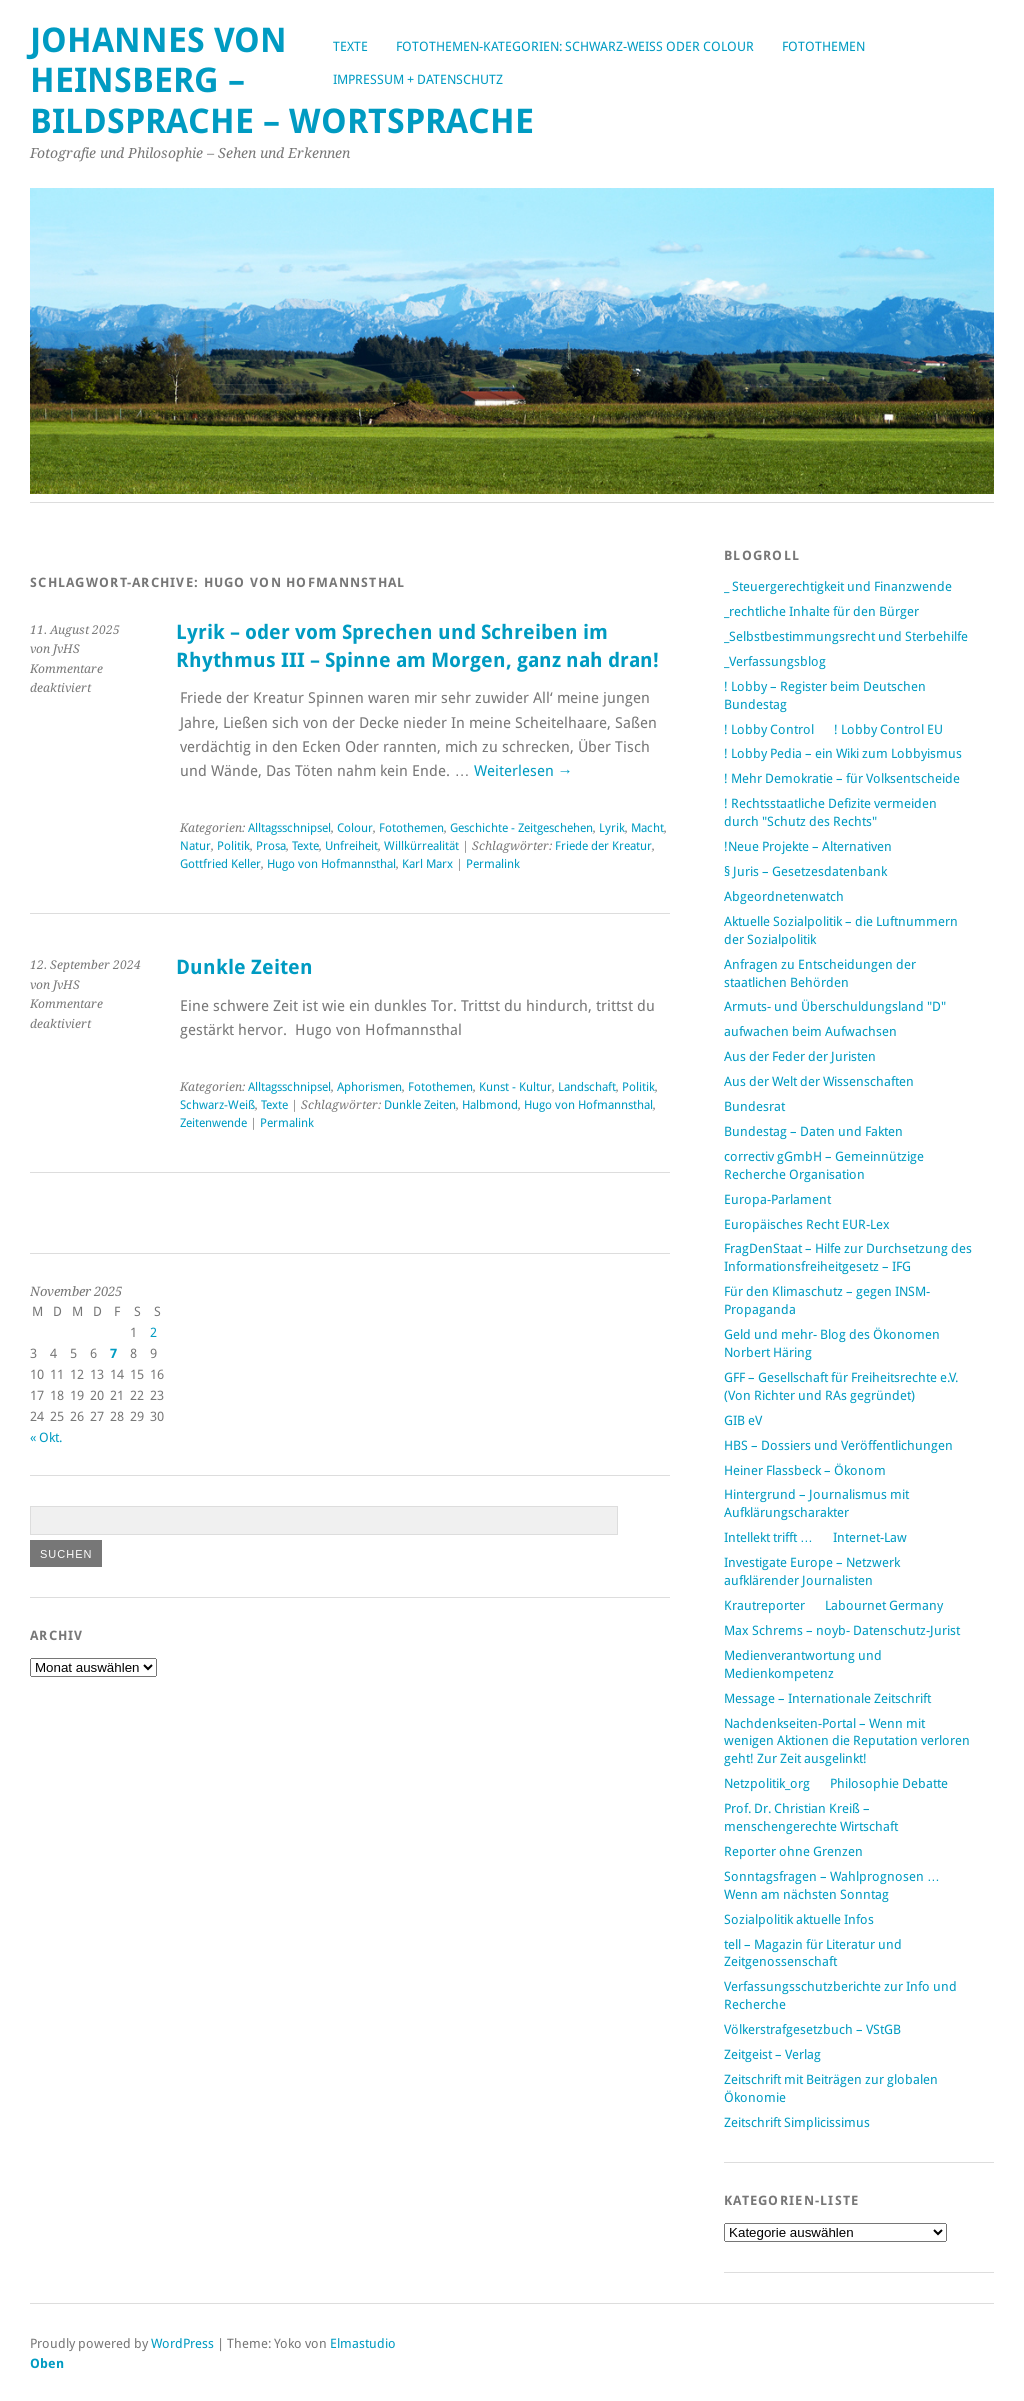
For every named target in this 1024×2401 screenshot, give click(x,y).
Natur (195, 846)
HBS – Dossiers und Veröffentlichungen (838, 1445)
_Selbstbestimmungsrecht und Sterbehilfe (846, 636)
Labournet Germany (884, 1605)
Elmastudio (363, 2343)
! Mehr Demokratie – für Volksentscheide (842, 778)
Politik (233, 846)
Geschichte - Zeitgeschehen (521, 828)
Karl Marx (427, 864)
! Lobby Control (769, 729)
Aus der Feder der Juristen (800, 1056)
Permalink (493, 864)
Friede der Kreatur (603, 846)
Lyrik (612, 828)
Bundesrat (754, 1106)
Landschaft (587, 1087)
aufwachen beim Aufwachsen (810, 1031)
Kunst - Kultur (515, 1087)
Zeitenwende (213, 1123)
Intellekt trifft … (768, 1537)
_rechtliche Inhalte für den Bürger (821, 611)
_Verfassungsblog (775, 661)
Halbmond (490, 1105)
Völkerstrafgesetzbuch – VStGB (812, 2029)
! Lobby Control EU (888, 729)
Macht (647, 828)
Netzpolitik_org (767, 1783)
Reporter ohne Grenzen (793, 1851)
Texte (350, 46)
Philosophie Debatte (889, 1783)
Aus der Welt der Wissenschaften (819, 1081)
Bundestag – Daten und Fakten (813, 1131)
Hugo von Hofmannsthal (331, 864)
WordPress (182, 2343)
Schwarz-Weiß (217, 1105)
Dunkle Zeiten (244, 967)
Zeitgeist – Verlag (772, 2054)
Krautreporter (764, 1605)
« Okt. (46, 1437)
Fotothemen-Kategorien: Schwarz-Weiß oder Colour (575, 46)
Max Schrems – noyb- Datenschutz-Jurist (842, 1630)
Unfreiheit (351, 846)
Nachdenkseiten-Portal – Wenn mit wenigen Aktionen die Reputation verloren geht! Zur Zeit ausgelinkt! (847, 1741)
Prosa (271, 846)
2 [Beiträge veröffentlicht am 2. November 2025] (153, 1332)
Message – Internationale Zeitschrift (827, 1698)
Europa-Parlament (777, 1199)
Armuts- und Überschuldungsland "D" (835, 1006)
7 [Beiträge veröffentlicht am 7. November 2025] (113, 1353)
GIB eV (743, 1420)
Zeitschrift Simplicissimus (797, 2122)
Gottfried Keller (220, 864)
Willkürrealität (421, 846)
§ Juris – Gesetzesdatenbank (805, 871)
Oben (47, 2363)
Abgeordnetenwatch (784, 896)
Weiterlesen (523, 771)
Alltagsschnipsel (289, 828)
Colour (355, 828)
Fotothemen (823, 46)
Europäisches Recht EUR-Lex (807, 1224)
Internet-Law (870, 1537)
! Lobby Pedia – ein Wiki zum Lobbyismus (843, 753)
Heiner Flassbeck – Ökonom (805, 1470)
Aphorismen (369, 1087)
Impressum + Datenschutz (418, 79)
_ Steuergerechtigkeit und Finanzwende (838, 586)
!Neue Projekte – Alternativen (808, 846)
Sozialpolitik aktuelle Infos (799, 1919)
